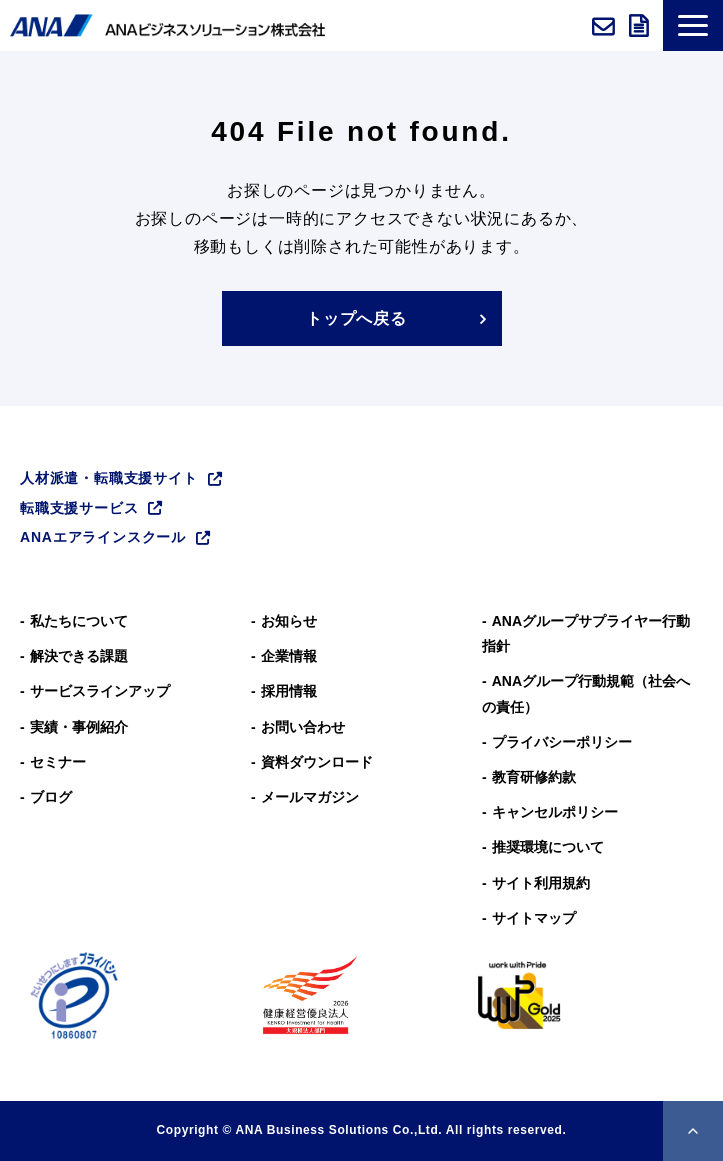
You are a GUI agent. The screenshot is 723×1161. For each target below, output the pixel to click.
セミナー (58, 762)
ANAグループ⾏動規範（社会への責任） (586, 693)
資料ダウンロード (641, 26)
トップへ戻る (356, 318)
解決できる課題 (79, 656)
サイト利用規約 (541, 883)
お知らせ (289, 621)
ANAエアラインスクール (103, 537)
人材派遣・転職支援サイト (109, 478)
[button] (693, 25)
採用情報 (289, 691)
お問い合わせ (605, 26)
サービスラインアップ (100, 691)
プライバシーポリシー (562, 742)
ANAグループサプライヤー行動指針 (586, 633)
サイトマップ (534, 918)
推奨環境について (548, 847)
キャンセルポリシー (555, 812)
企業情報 (289, 656)
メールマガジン (310, 797)
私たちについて (79, 621)
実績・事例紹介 (79, 727)
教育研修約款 (534, 777)
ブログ (51, 797)
